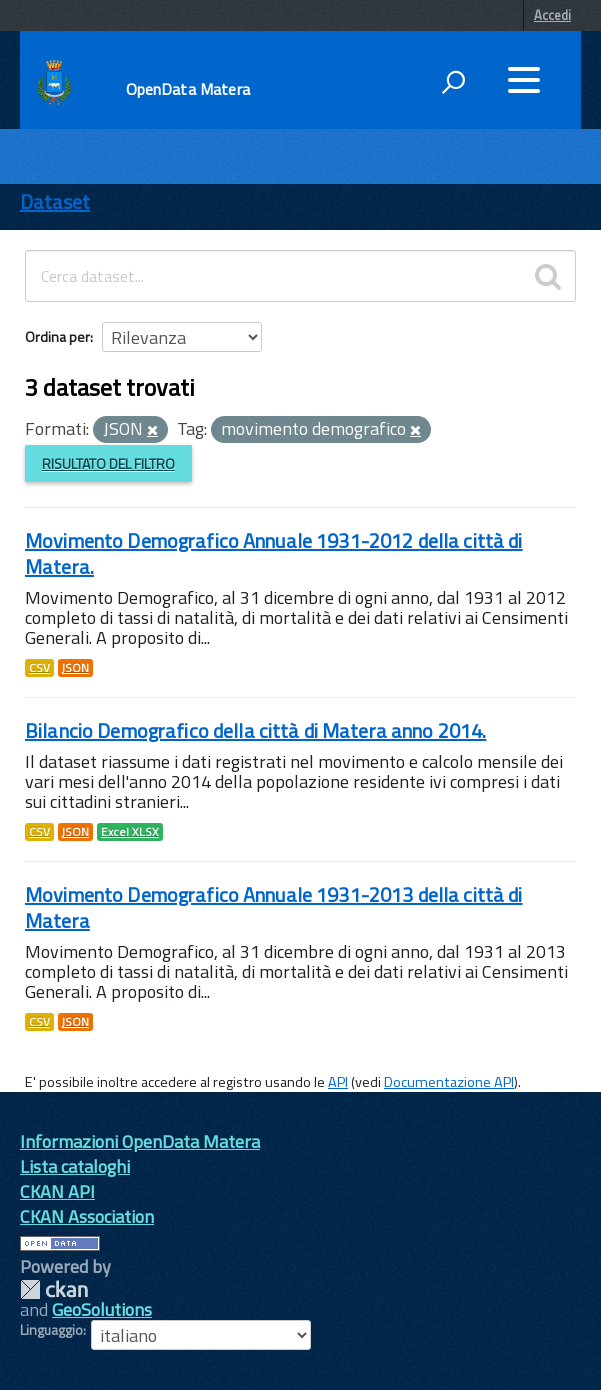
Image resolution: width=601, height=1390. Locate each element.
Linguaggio (51, 1330)
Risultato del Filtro (108, 463)
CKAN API (57, 1191)
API (338, 1082)
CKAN (54, 1289)
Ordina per (57, 336)
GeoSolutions (102, 1309)
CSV (39, 668)
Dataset (55, 201)
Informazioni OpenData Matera (140, 1141)
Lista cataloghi (75, 1166)
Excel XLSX (130, 832)
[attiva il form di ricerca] (453, 82)
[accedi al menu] (524, 80)
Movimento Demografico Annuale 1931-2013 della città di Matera (274, 907)
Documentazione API (449, 1082)
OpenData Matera (188, 89)
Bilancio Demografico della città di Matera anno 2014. (255, 730)
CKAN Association (87, 1216)
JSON (75, 668)
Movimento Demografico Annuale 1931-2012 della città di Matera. (274, 553)
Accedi (552, 15)
